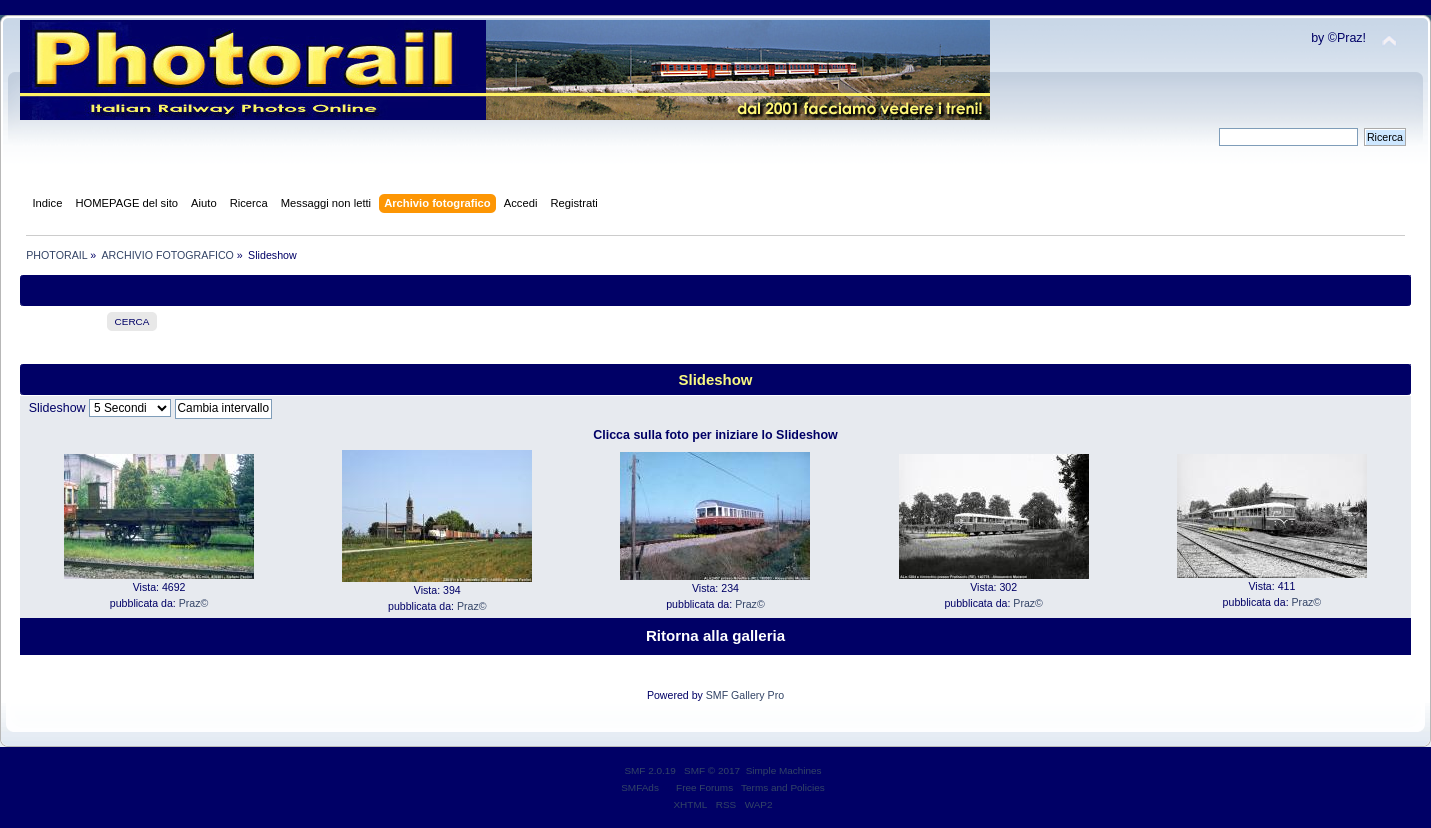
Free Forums (704, 787)
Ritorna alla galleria (715, 635)
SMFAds (640, 787)
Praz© (194, 603)
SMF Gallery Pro (745, 695)
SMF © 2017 (712, 770)
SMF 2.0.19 (650, 770)
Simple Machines (784, 770)
